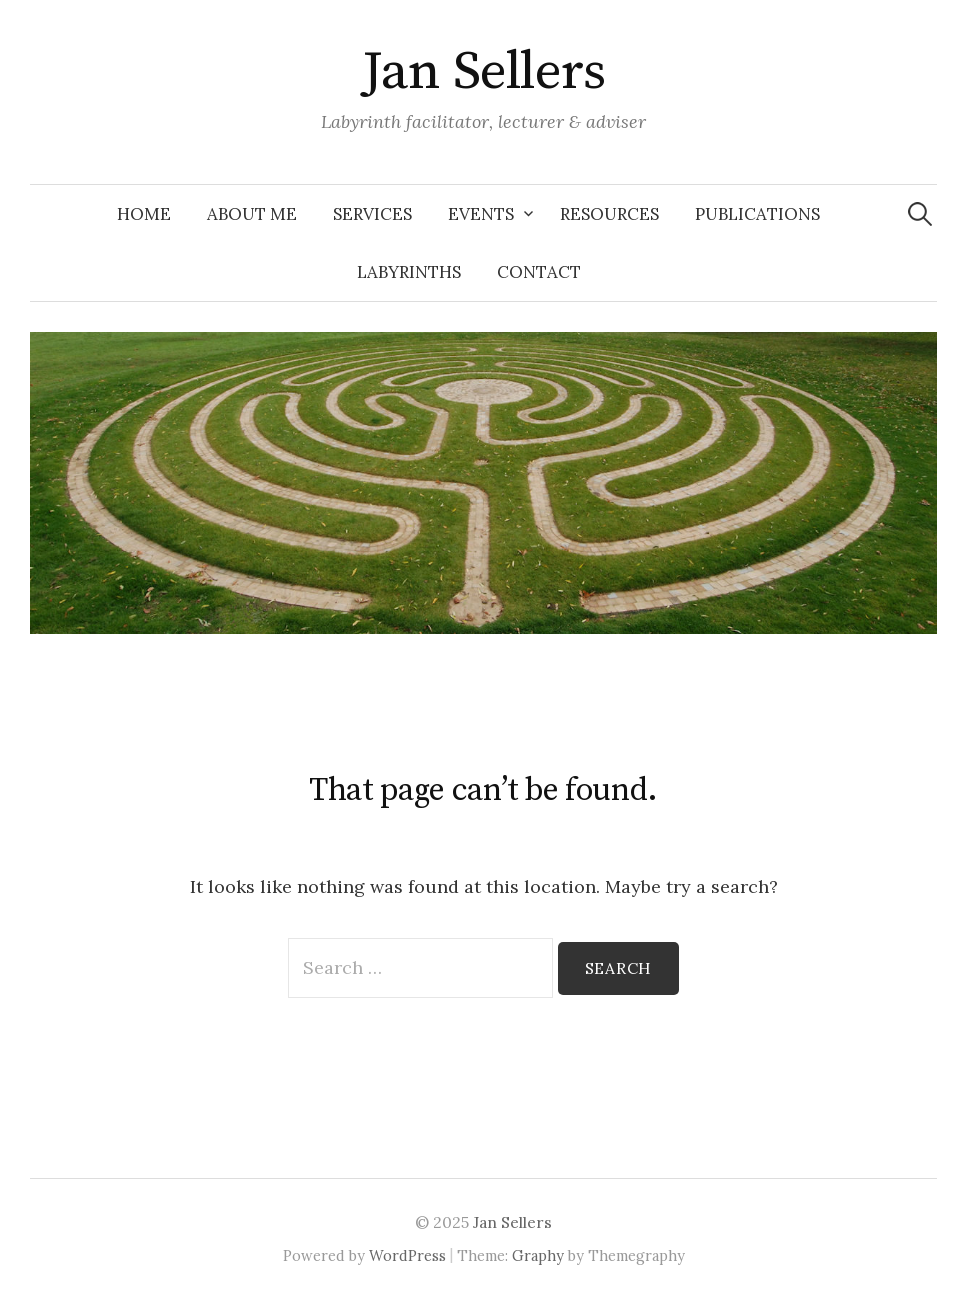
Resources (609, 214)
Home (144, 214)
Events (481, 214)
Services (372, 214)
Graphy (538, 1255)
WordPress (407, 1255)
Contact (539, 272)
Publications (757, 214)
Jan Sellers (483, 72)
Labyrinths (409, 272)
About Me (252, 214)
